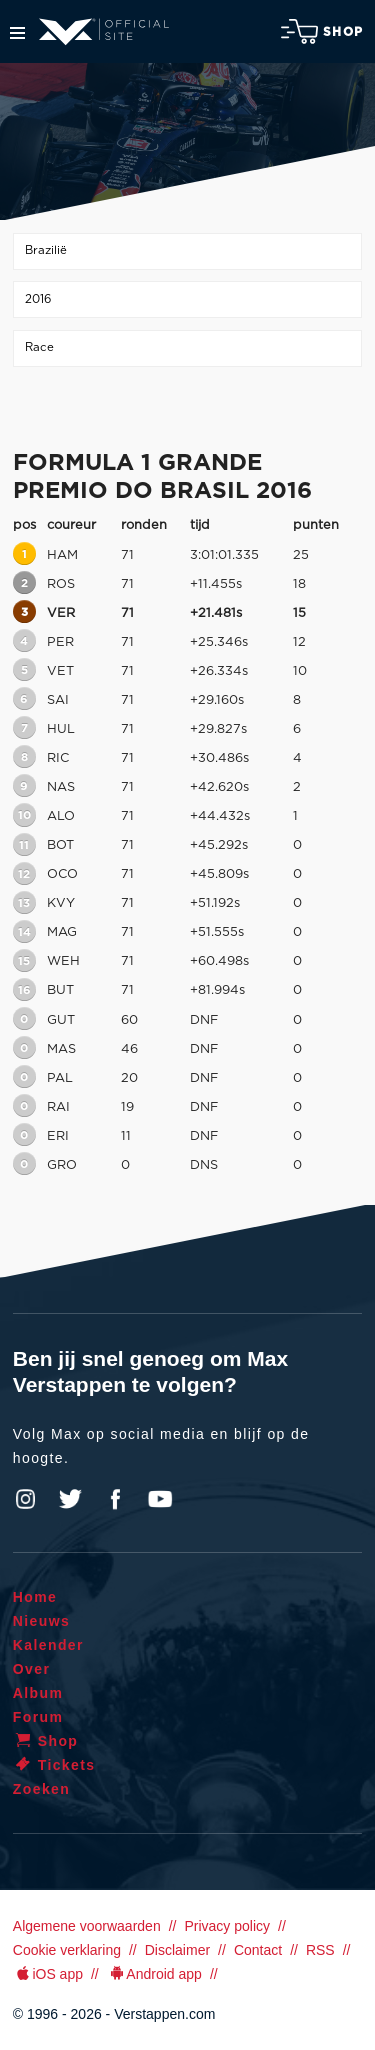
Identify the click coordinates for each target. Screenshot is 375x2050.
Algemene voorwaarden (87, 1926)
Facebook (115, 1499)
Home (35, 1597)
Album (38, 1693)
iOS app (48, 1974)
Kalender (48, 1645)
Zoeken (41, 1789)
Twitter (71, 1499)
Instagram (26, 1499)
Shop (322, 31)
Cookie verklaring (67, 1950)
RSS (320, 1950)
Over (32, 1669)
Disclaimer (177, 1950)
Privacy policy (227, 1926)
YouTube (160, 1499)
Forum (38, 1717)
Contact (258, 1950)
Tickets (54, 1765)
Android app (154, 1974)
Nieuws (41, 1621)
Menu (17, 33)
